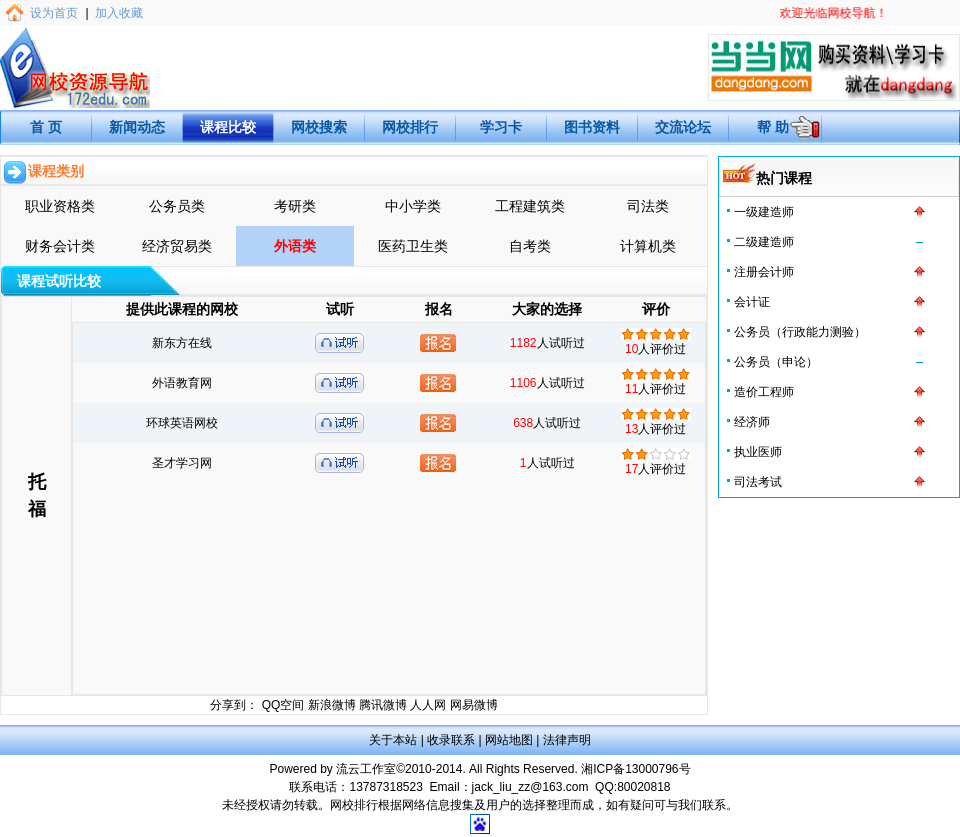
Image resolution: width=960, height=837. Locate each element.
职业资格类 (60, 206)
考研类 (295, 206)
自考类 (530, 246)
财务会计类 (60, 246)
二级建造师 (764, 242)
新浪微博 (332, 705)
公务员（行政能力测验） (800, 332)
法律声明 (567, 740)
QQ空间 (283, 705)
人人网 (428, 705)
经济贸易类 (177, 246)
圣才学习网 (182, 463)
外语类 (295, 246)
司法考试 (758, 482)
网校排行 (410, 127)
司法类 (648, 206)
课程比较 (228, 127)
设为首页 (54, 13)
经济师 (752, 422)
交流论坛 (683, 127)
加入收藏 (119, 13)
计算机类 (648, 246)
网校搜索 (319, 127)
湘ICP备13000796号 (635, 769)
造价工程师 (764, 392)
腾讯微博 (383, 705)
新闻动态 (137, 127)
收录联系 (451, 740)
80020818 (643, 787)
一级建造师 (764, 212)
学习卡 (501, 127)
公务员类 (177, 206)
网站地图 (509, 740)
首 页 (46, 127)
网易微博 (474, 705)
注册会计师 (764, 272)
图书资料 (592, 127)
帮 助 (773, 127)
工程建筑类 (530, 206)
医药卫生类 (413, 246)
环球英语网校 (182, 423)
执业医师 (758, 452)
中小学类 (413, 206)
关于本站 (393, 740)
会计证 (752, 302)
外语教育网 (182, 383)
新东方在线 (182, 343)
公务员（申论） (776, 362)
